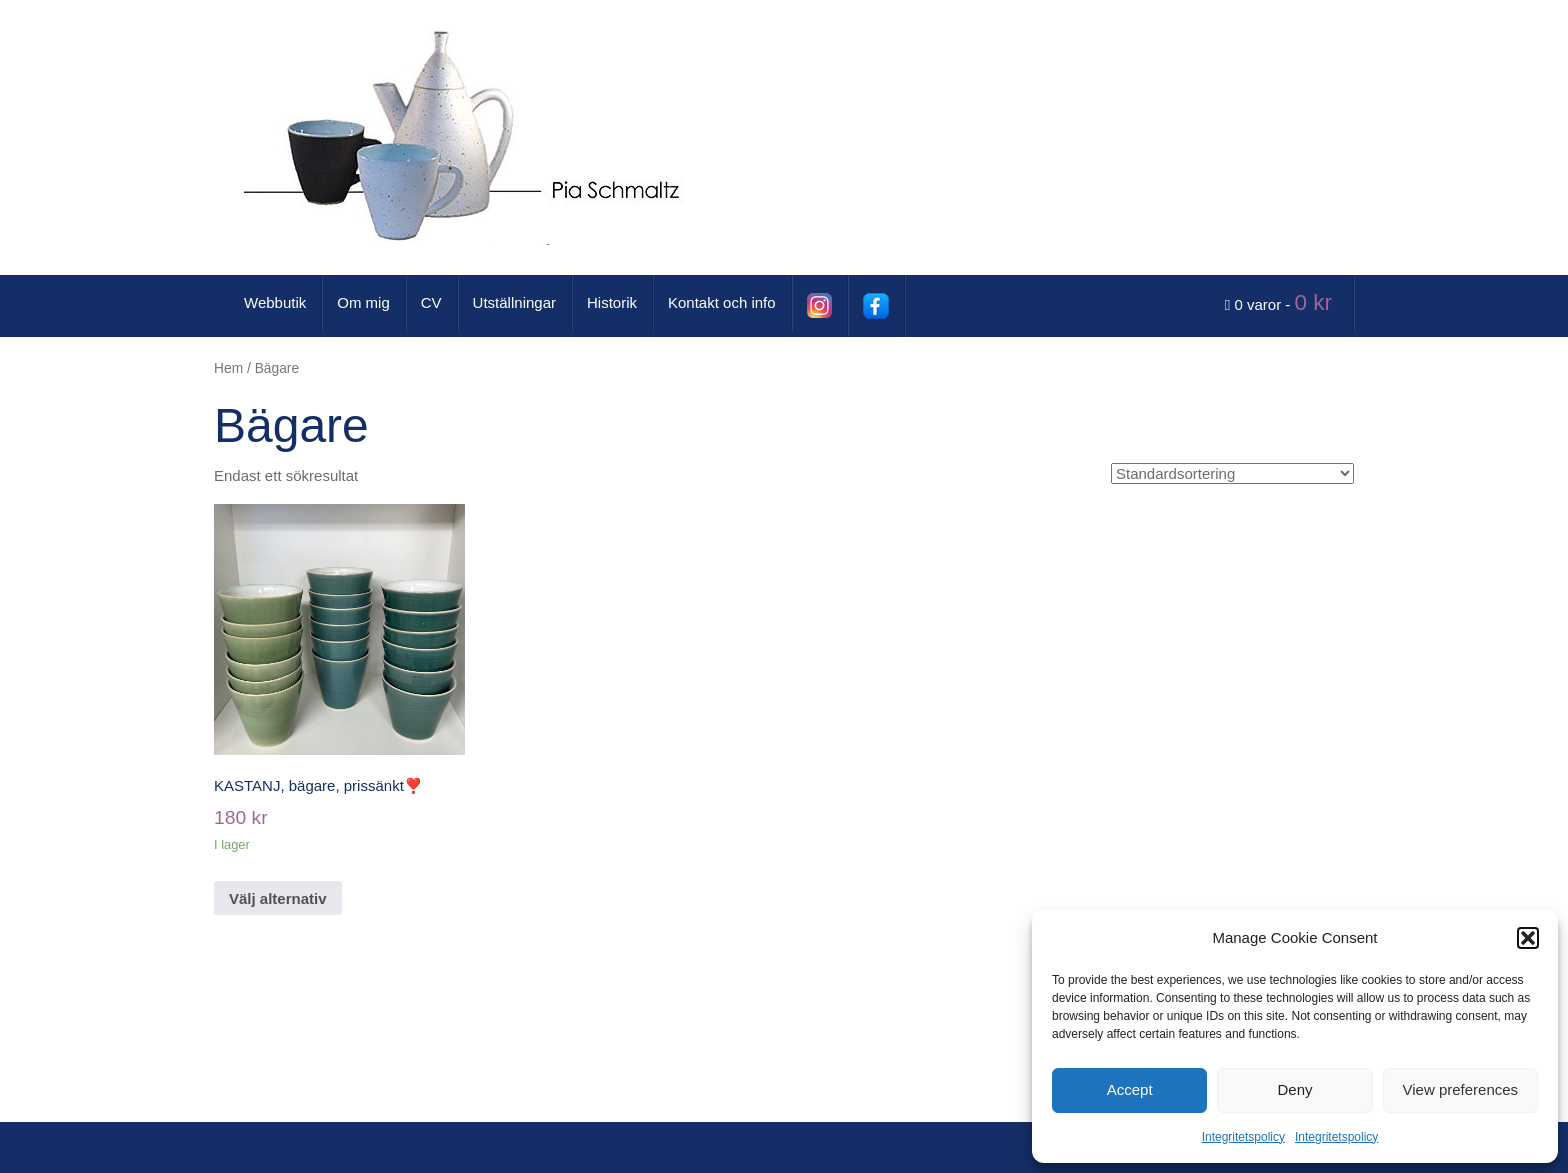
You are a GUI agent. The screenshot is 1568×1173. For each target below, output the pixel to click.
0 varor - (1281, 302)
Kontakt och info (722, 302)
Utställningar (514, 302)
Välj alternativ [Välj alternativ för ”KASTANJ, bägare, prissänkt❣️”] (278, 898)
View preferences (1461, 1089)
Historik (612, 302)
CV (431, 302)
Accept (1130, 1089)
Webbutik (275, 302)
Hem (228, 368)
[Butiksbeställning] (1232, 473)
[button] (1528, 938)
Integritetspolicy (1243, 1137)
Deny (1294, 1089)
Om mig (363, 302)
